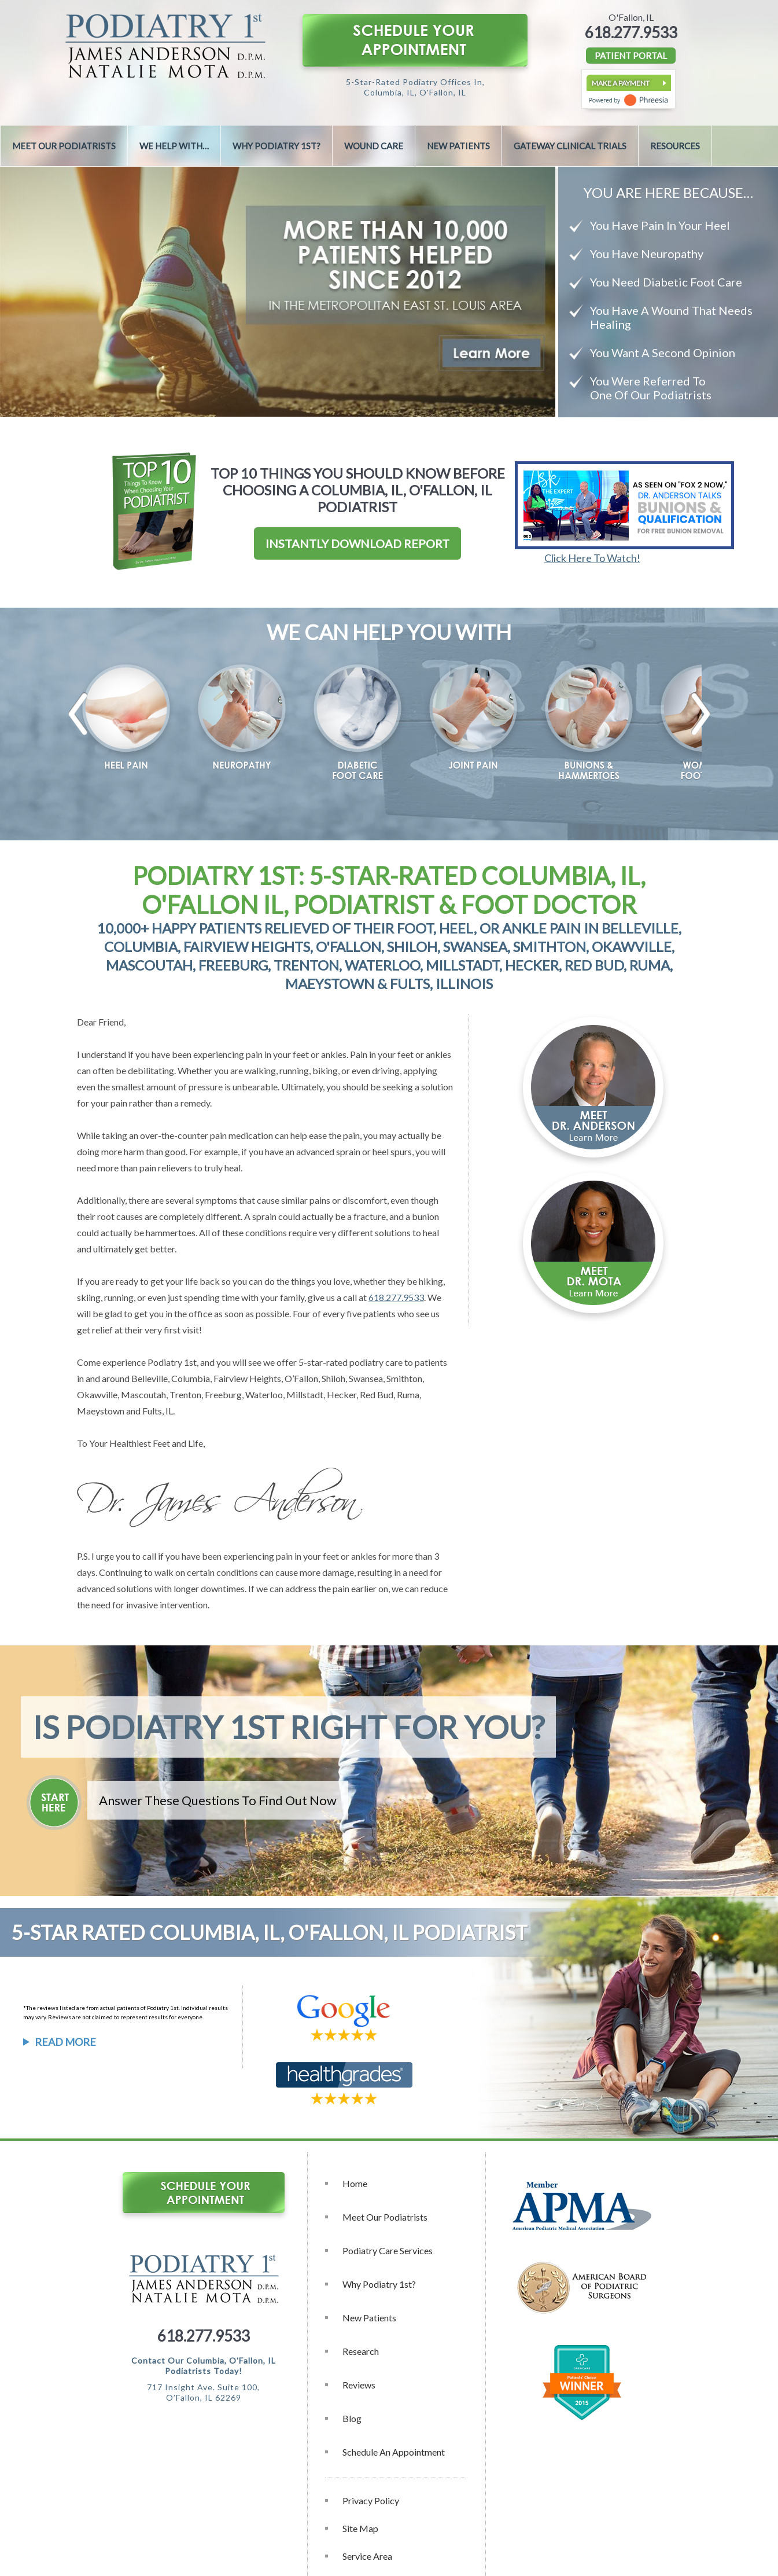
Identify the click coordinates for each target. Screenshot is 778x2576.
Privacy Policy (370, 2500)
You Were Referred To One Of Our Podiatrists (650, 388)
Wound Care (373, 146)
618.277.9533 (631, 32)
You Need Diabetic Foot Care (666, 282)
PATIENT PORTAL (631, 55)
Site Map (360, 2528)
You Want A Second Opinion (662, 352)
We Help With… (174, 146)
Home (354, 2183)
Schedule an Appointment (393, 2451)
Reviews (358, 2384)
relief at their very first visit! (147, 1329)
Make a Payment (621, 83)
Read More (65, 2041)
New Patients (458, 146)
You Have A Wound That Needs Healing (671, 317)
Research (360, 2351)
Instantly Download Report (357, 543)
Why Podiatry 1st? (276, 146)
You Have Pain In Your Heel (660, 225)
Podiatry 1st (172, 1362)
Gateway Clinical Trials (570, 146)
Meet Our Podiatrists (64, 146)
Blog (352, 2418)
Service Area (367, 2556)
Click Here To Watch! (592, 558)
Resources (675, 146)
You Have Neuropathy (646, 253)
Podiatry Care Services (387, 2250)
